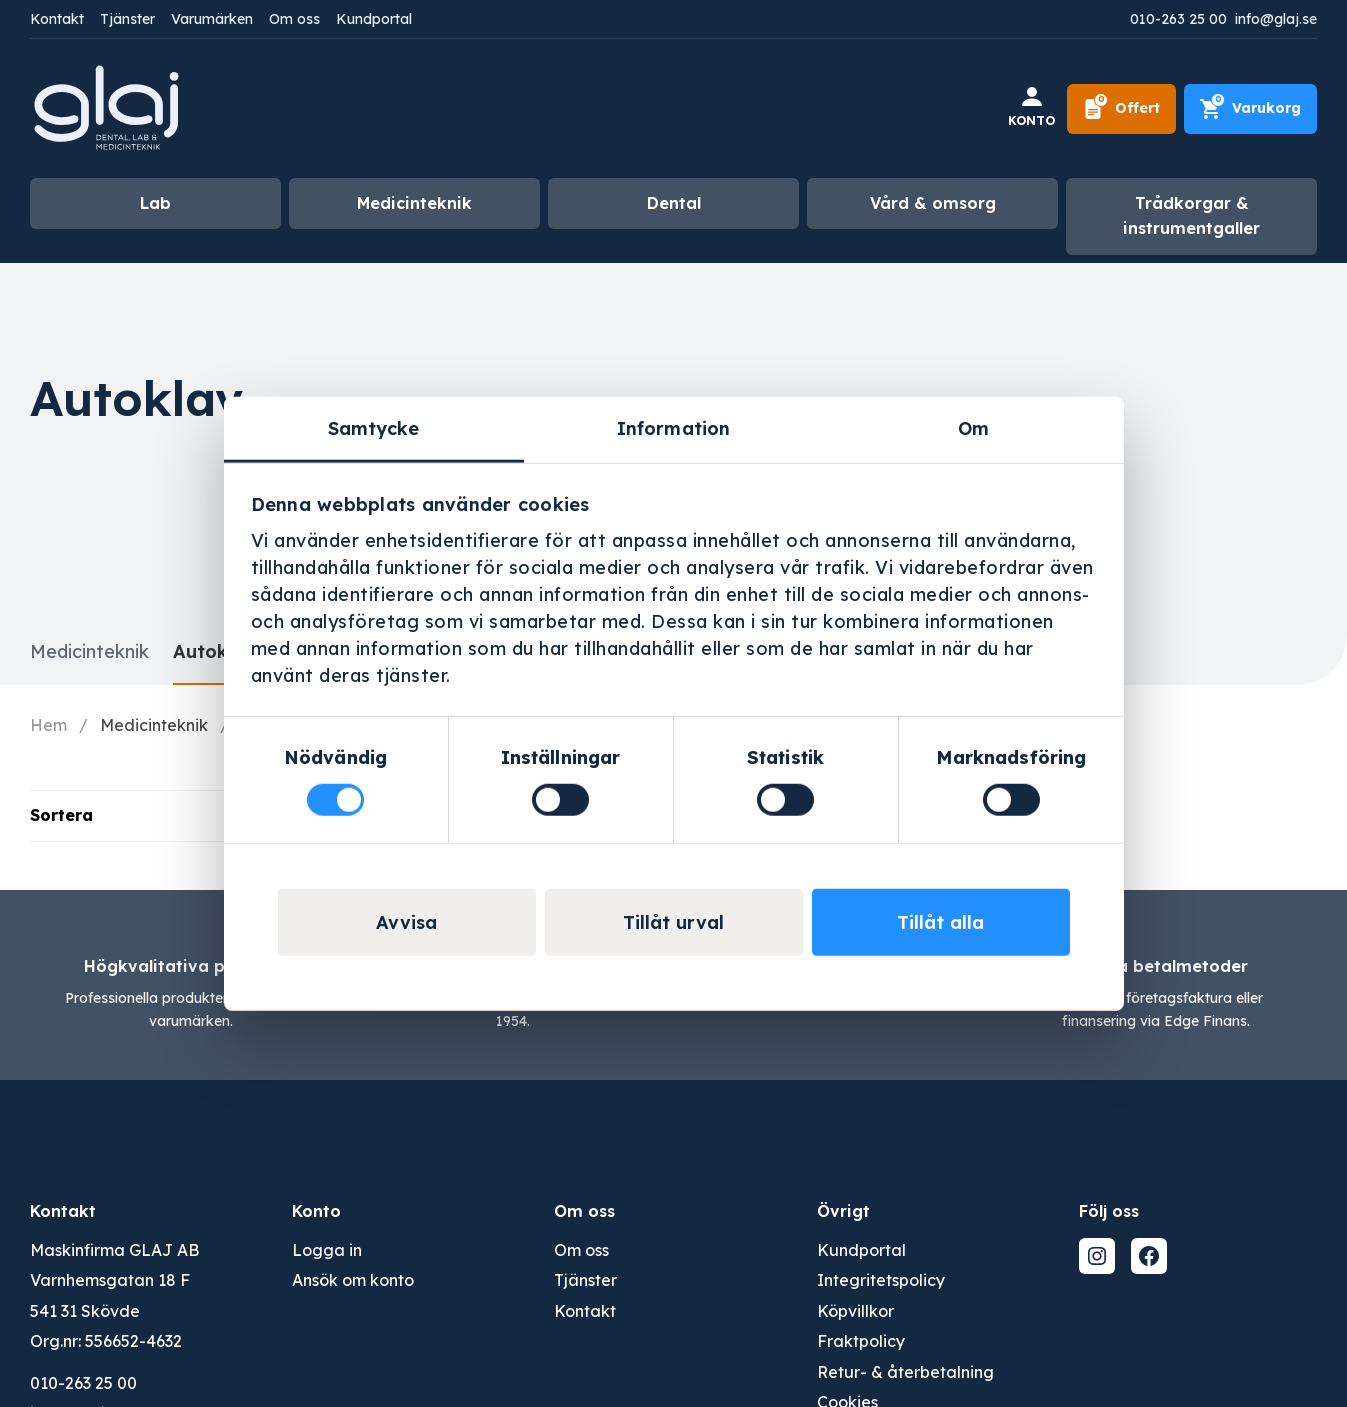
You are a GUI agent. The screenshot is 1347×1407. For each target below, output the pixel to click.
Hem (48, 725)
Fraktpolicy (861, 1341)
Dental (674, 203)
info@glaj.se (1276, 19)
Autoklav (214, 651)
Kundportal (374, 19)
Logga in (327, 1250)
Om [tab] (973, 427)
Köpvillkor (855, 1311)
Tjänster (127, 19)
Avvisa (406, 922)
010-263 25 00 (1178, 19)
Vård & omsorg (933, 203)
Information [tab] (673, 427)
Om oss (294, 19)
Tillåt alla (940, 922)
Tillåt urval (673, 922)
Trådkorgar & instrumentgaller (1191, 216)
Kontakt (57, 19)
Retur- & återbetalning (905, 1372)
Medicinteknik (414, 203)
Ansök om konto (353, 1280)
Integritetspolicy (881, 1280)
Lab (155, 203)
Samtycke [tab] (374, 427)
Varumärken (212, 19)
